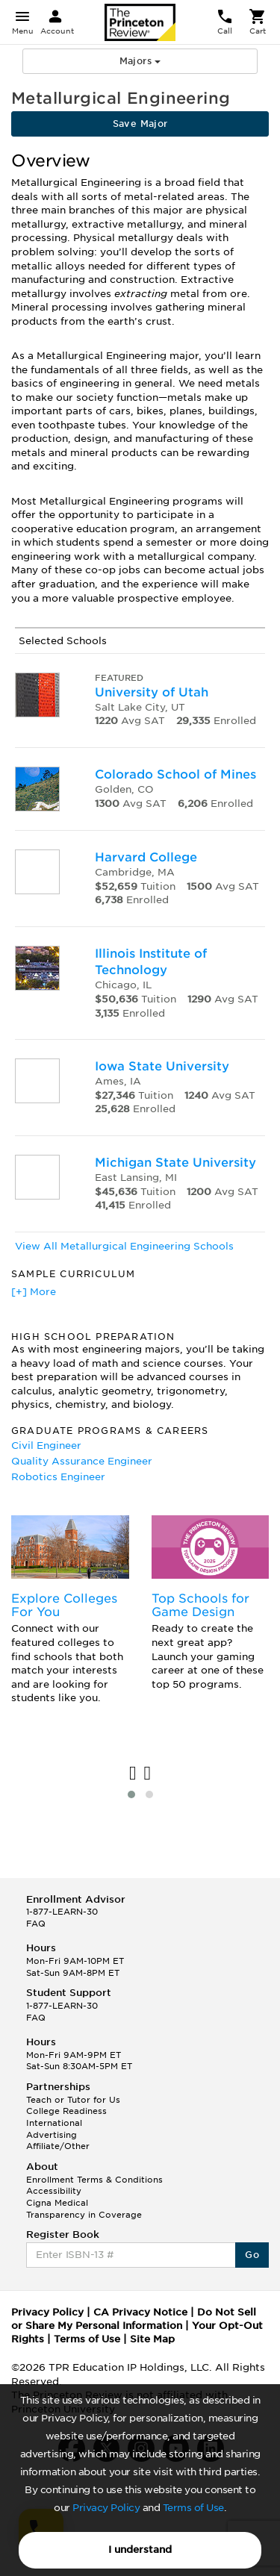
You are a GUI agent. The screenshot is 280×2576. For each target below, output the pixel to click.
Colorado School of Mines (175, 774)
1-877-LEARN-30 (62, 1911)
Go (252, 2254)
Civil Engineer (46, 1445)
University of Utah (151, 692)
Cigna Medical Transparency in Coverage (84, 2209)
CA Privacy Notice (140, 2312)
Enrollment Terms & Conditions (94, 2179)
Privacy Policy (106, 2507)
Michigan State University (175, 1163)
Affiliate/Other (58, 2146)
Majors (140, 60)
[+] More (33, 1291)
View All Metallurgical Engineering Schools (124, 1246)
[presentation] (133, 1774)
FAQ (36, 1923)
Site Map (152, 2339)
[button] (131, 1794)
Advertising (51, 2135)
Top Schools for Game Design (200, 1605)
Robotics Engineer (58, 1476)
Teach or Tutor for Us (73, 2100)
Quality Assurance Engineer (81, 1461)
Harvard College (146, 857)
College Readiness (66, 2111)
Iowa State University (162, 1066)
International (54, 2123)
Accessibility (53, 2191)
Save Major (140, 123)
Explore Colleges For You (64, 1605)
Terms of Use (193, 2507)
